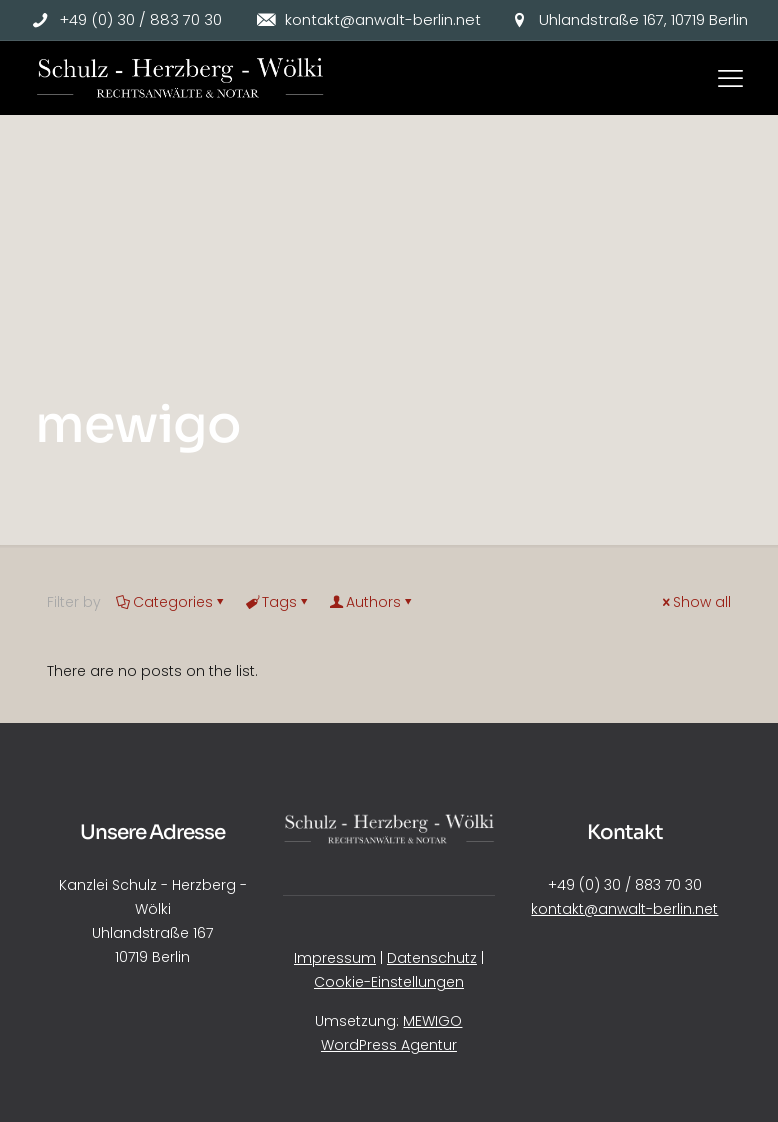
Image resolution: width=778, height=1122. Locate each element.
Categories (171, 602)
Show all (695, 602)
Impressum (335, 958)
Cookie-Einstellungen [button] (389, 982)
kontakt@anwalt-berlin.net (624, 909)
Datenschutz (432, 958)
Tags (278, 602)
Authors (372, 602)
